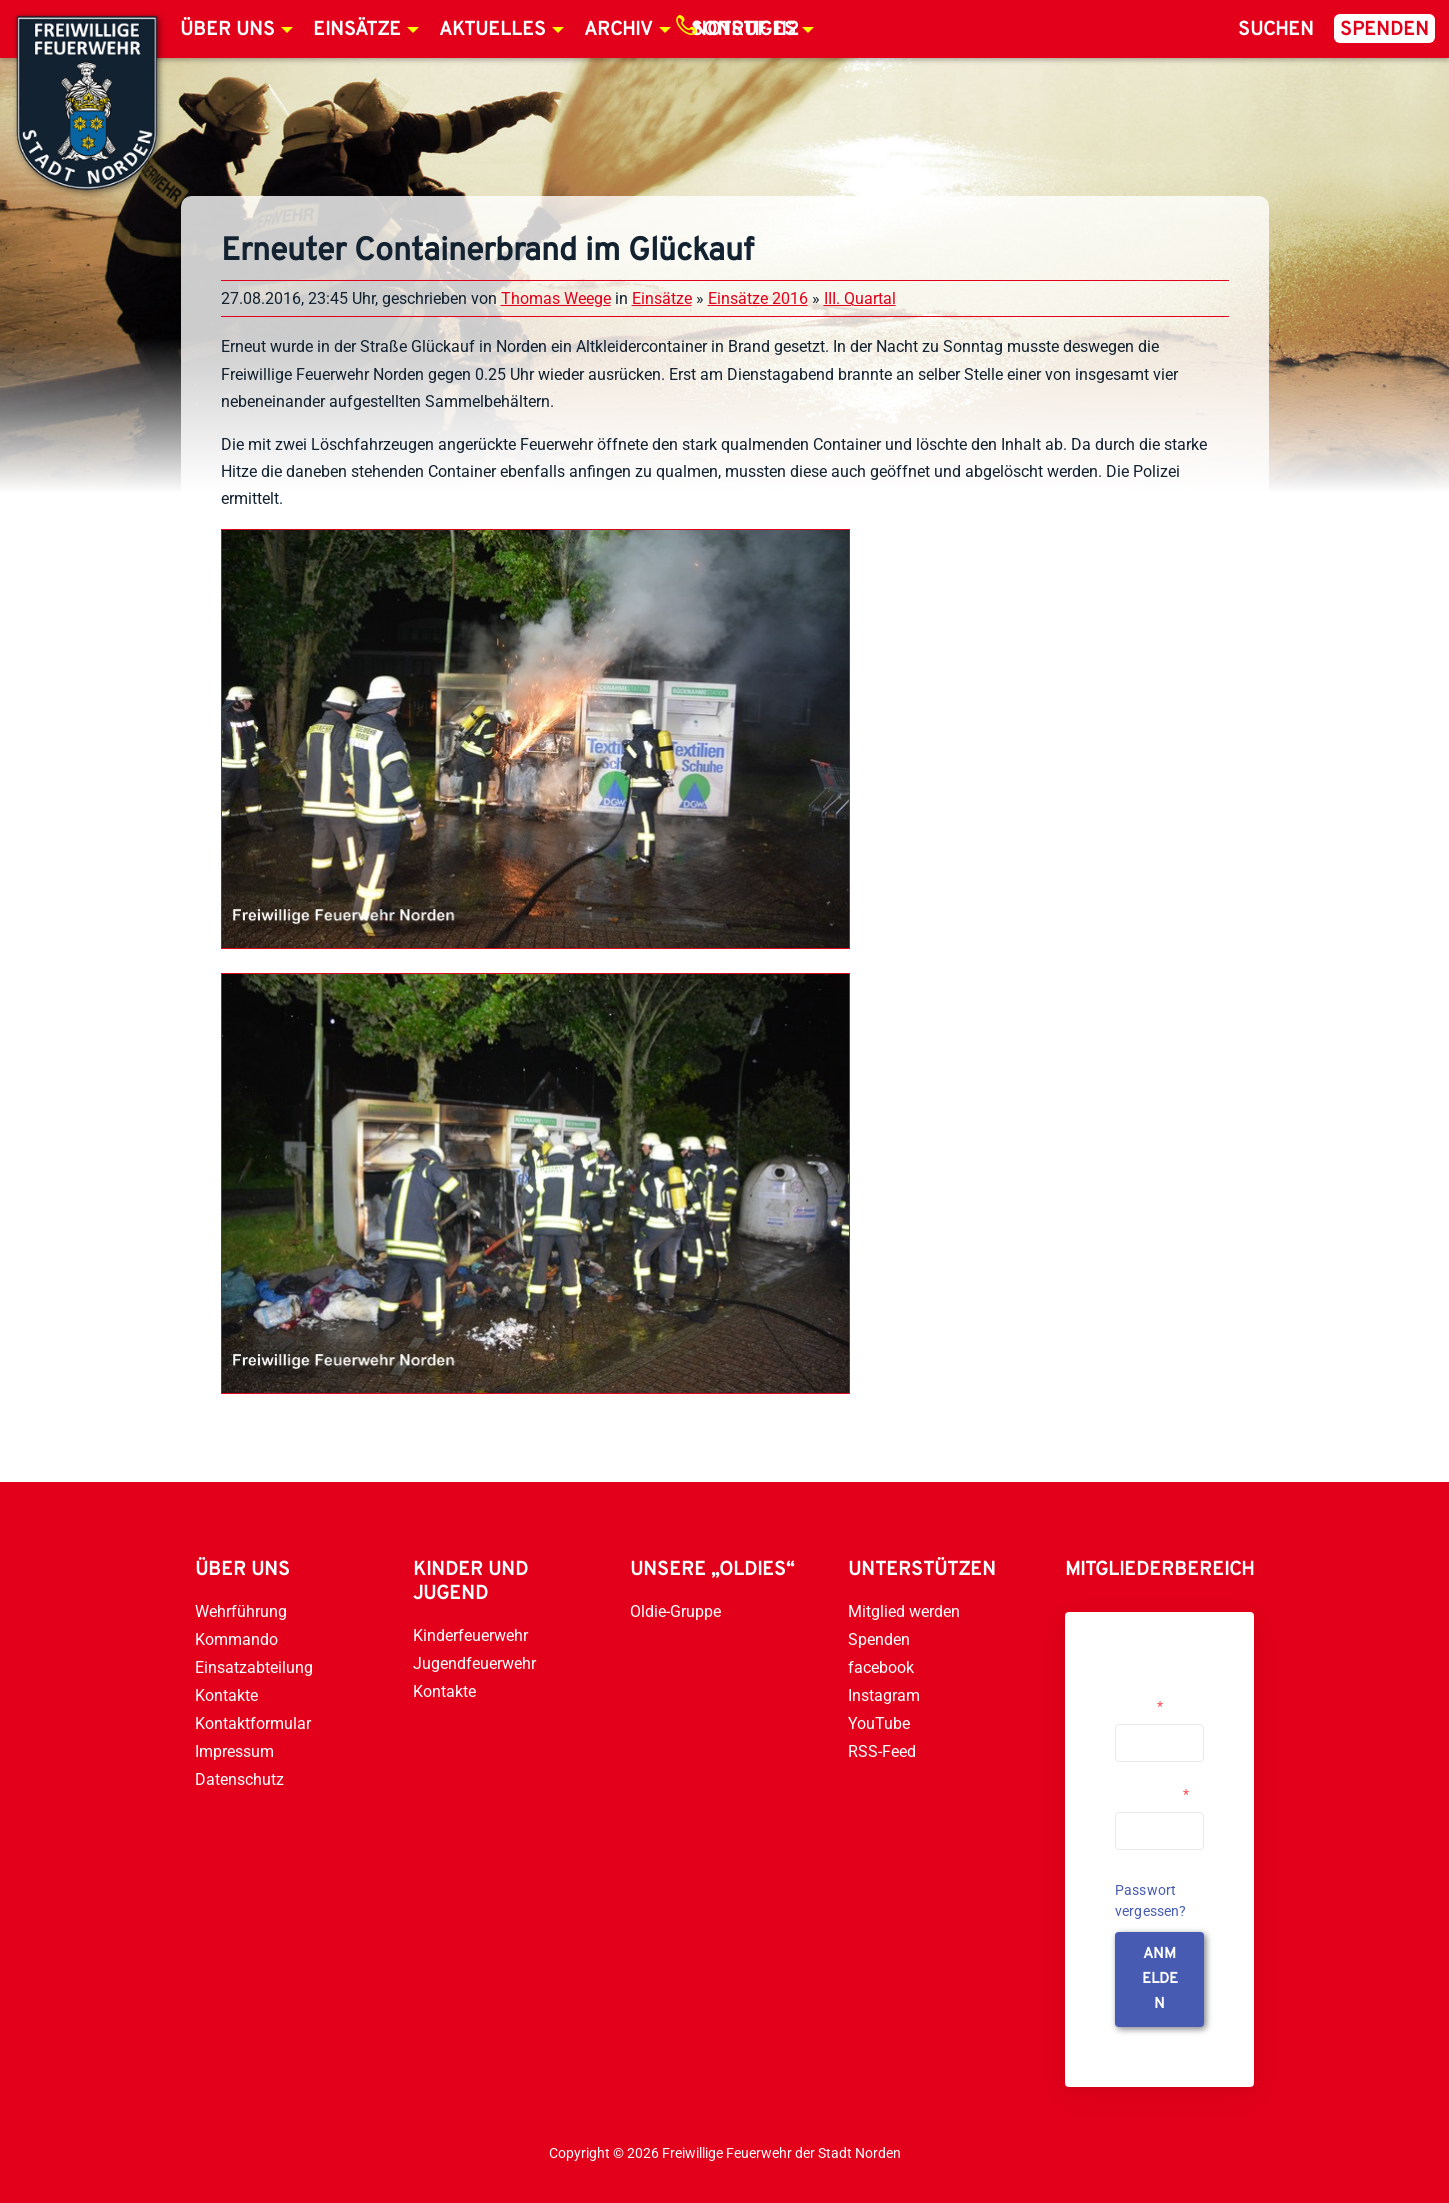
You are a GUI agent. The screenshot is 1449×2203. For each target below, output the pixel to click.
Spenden (1384, 30)
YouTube (879, 1723)
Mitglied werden (904, 1611)
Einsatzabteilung (254, 1667)
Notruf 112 (746, 30)
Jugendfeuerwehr (474, 1663)
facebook (881, 1667)
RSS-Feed (882, 1751)
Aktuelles (492, 30)
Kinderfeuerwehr (470, 1635)
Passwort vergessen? (1151, 1900)
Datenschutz (239, 1779)
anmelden (1160, 1979)
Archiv (618, 30)
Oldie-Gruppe (675, 1611)
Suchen (1276, 30)
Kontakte (226, 1695)
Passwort (1152, 1794)
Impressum (234, 1751)
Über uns (227, 30)
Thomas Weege (556, 298)
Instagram (884, 1695)
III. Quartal (860, 298)
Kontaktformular (253, 1723)
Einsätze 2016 (758, 298)
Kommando (236, 1639)
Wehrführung (241, 1611)
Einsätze (357, 30)
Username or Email (1154, 1698)
